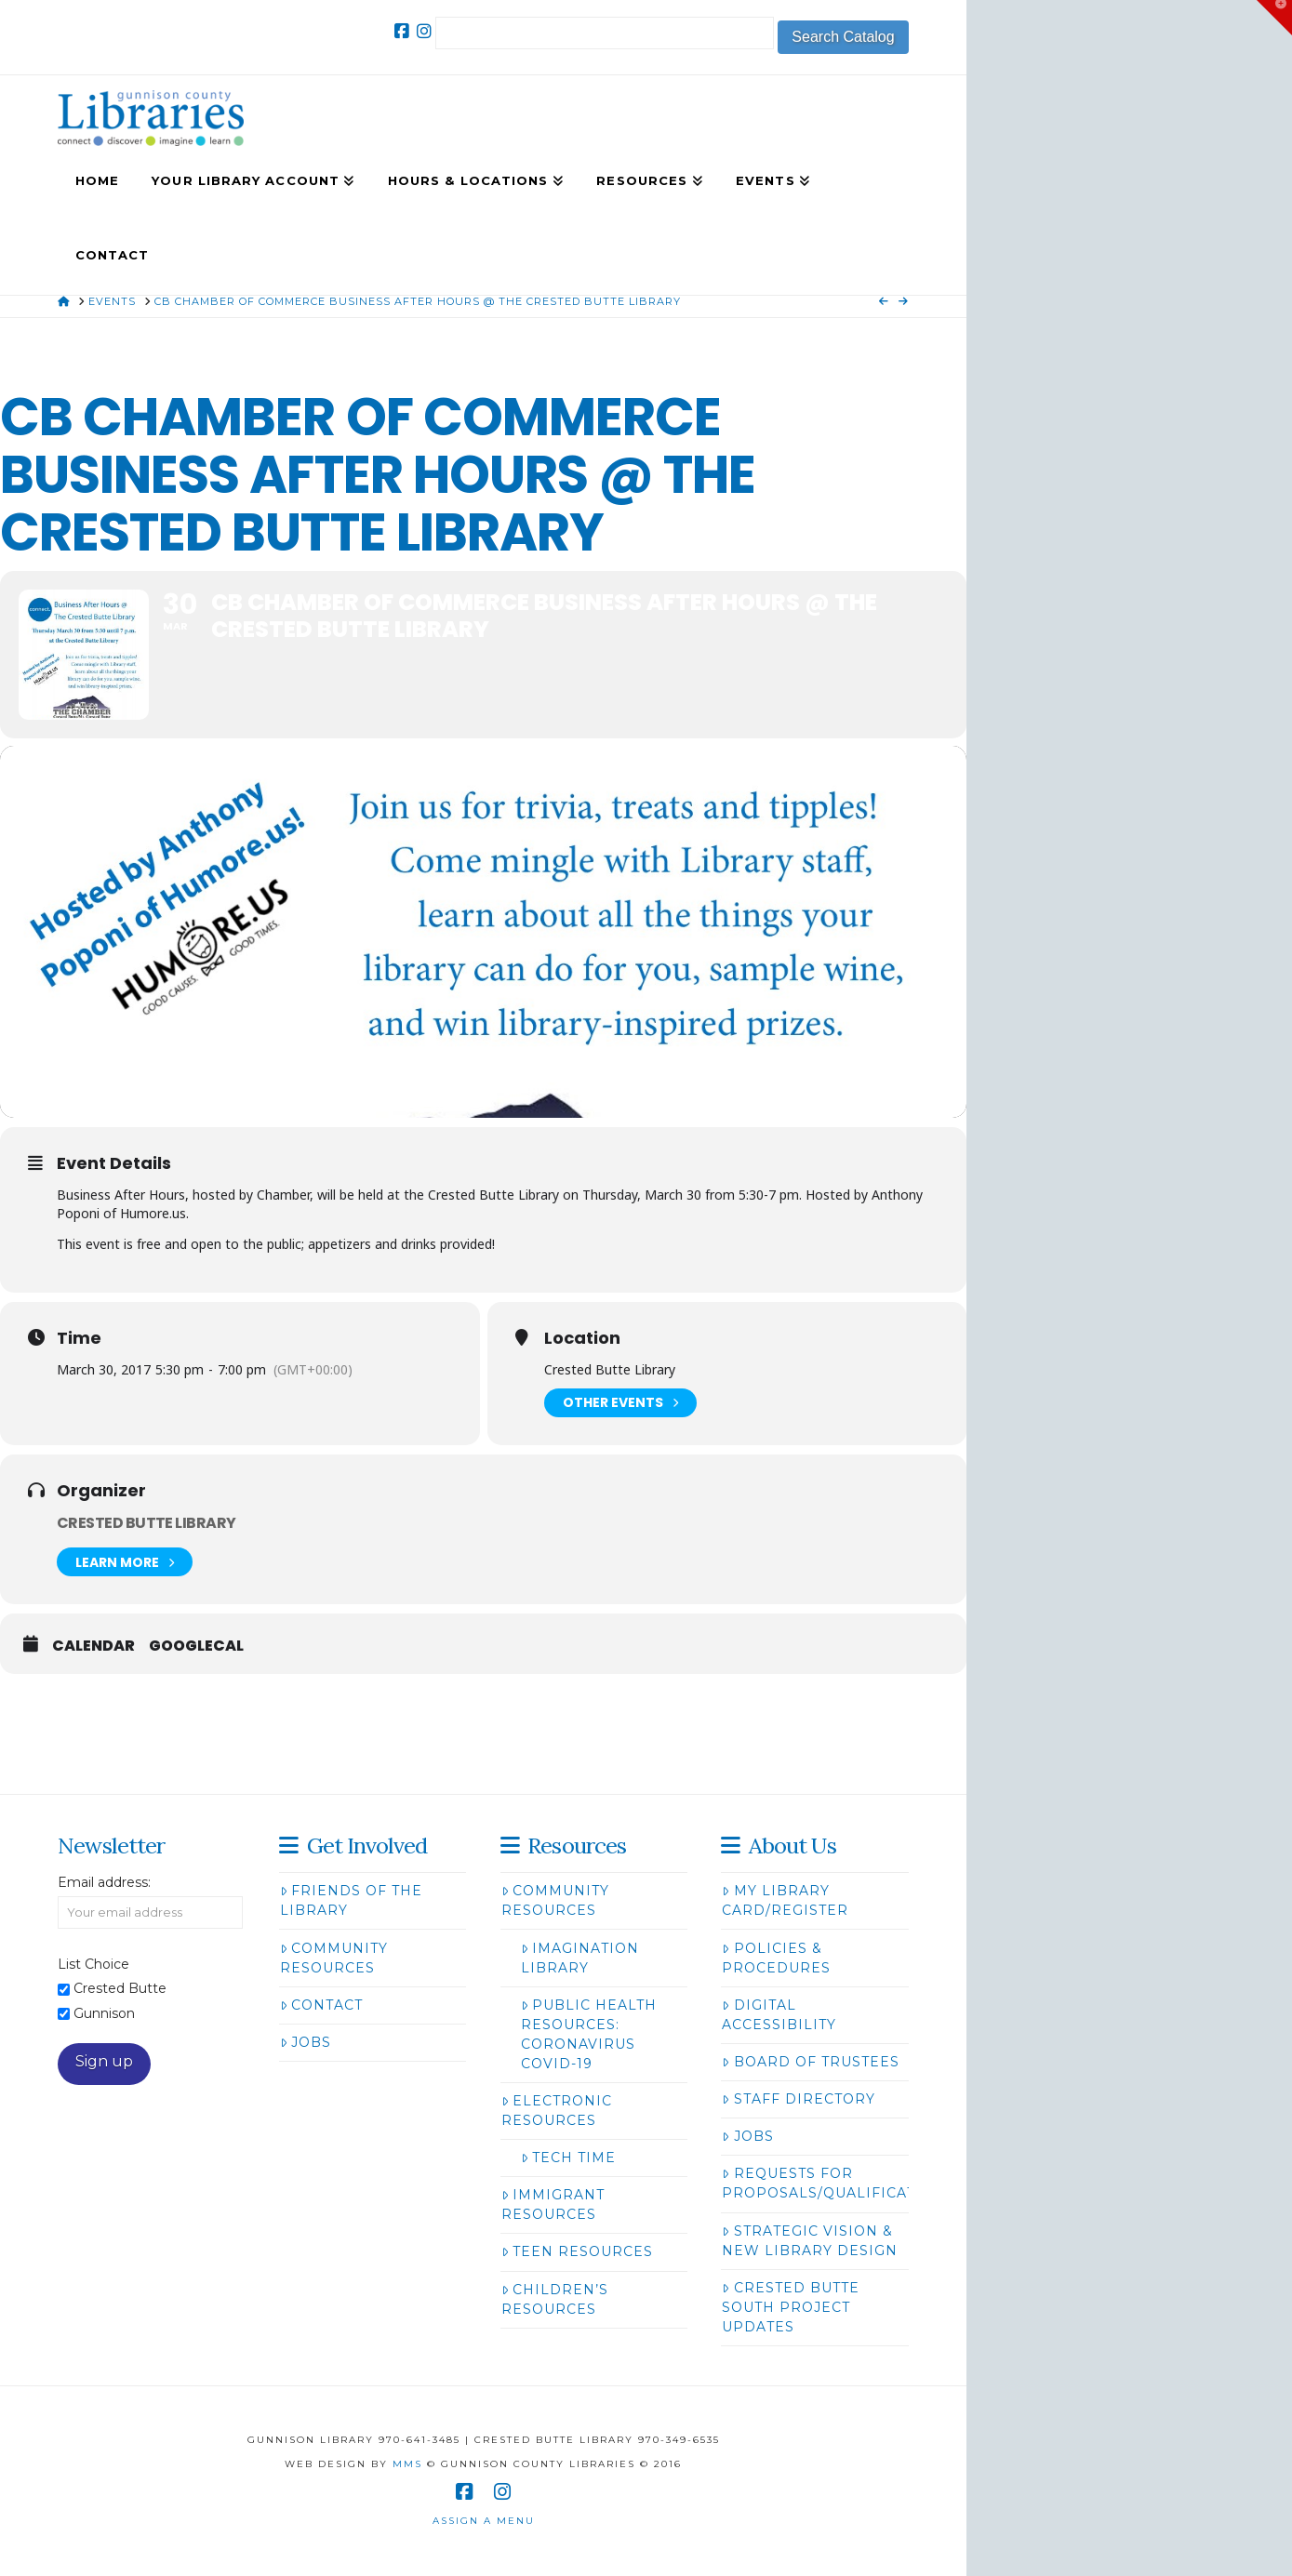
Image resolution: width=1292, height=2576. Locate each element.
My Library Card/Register (785, 1900)
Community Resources (334, 1958)
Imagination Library (580, 1958)
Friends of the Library (351, 1900)
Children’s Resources (554, 2299)
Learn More (124, 1561)
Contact (321, 2005)
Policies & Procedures (776, 1958)
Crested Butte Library (146, 1523)
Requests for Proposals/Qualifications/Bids (860, 2183)
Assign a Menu (484, 2521)
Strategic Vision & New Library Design (810, 2241)
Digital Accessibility (779, 2015)
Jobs (305, 2042)
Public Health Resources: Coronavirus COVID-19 (589, 2034)
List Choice (93, 1964)
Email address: (104, 1882)
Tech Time (568, 2157)
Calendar (93, 1646)
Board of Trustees (810, 2061)
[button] (1274, 17)
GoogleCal (196, 1646)
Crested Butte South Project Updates (790, 2307)
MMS (407, 2464)
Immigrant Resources (553, 2204)
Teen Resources (577, 2251)
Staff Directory (798, 2099)
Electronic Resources (556, 2110)
